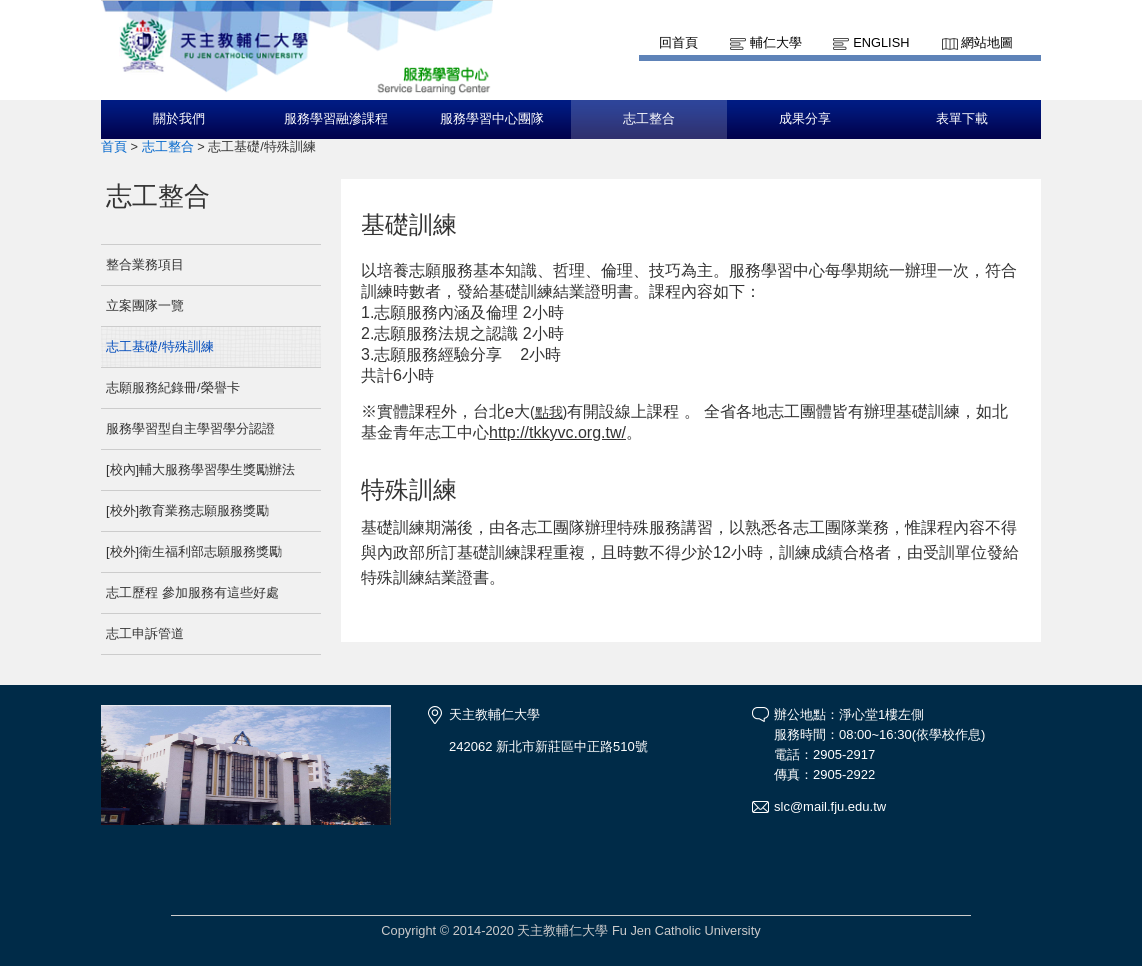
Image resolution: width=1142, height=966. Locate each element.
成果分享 (805, 119)
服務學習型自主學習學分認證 (190, 428)
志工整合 (649, 119)
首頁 (114, 146)
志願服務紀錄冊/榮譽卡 (173, 387)
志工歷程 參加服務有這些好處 (192, 592)
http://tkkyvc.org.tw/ (557, 432)
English (881, 42)
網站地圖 (987, 42)
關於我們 (179, 119)
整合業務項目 (145, 264)
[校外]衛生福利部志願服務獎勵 (194, 551)
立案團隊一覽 (145, 305)
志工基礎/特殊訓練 (160, 346)
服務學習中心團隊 (492, 119)
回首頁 (678, 42)
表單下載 (962, 119)
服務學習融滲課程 (336, 119)
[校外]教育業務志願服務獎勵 (187, 510)
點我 (549, 412)
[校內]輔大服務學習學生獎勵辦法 (200, 469)
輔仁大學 (776, 42)
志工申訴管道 (145, 633)
